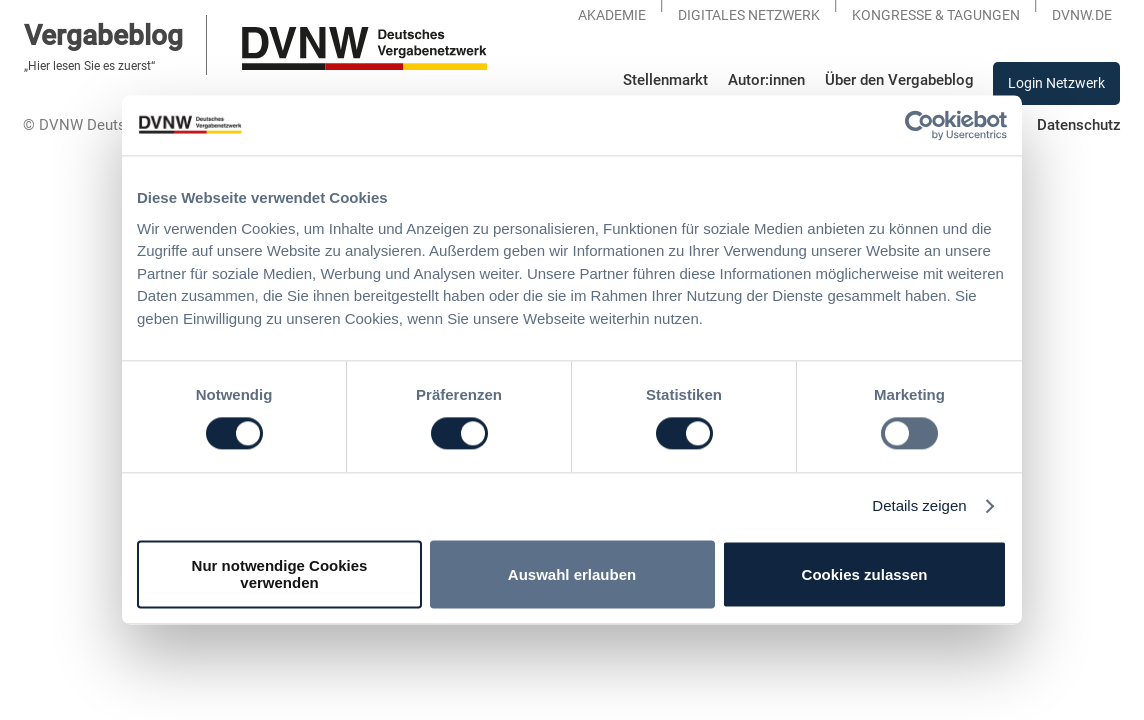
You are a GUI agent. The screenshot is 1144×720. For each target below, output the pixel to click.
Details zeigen (919, 506)
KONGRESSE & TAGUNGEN (936, 15)
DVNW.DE (1082, 15)
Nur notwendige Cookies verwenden (280, 575)
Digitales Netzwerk (749, 15)
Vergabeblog (103, 35)
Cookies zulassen (865, 574)
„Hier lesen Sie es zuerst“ (89, 66)
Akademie (612, 15)
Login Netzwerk (1056, 83)
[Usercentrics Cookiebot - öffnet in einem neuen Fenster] (919, 125)
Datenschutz (1079, 125)
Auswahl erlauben (572, 574)
